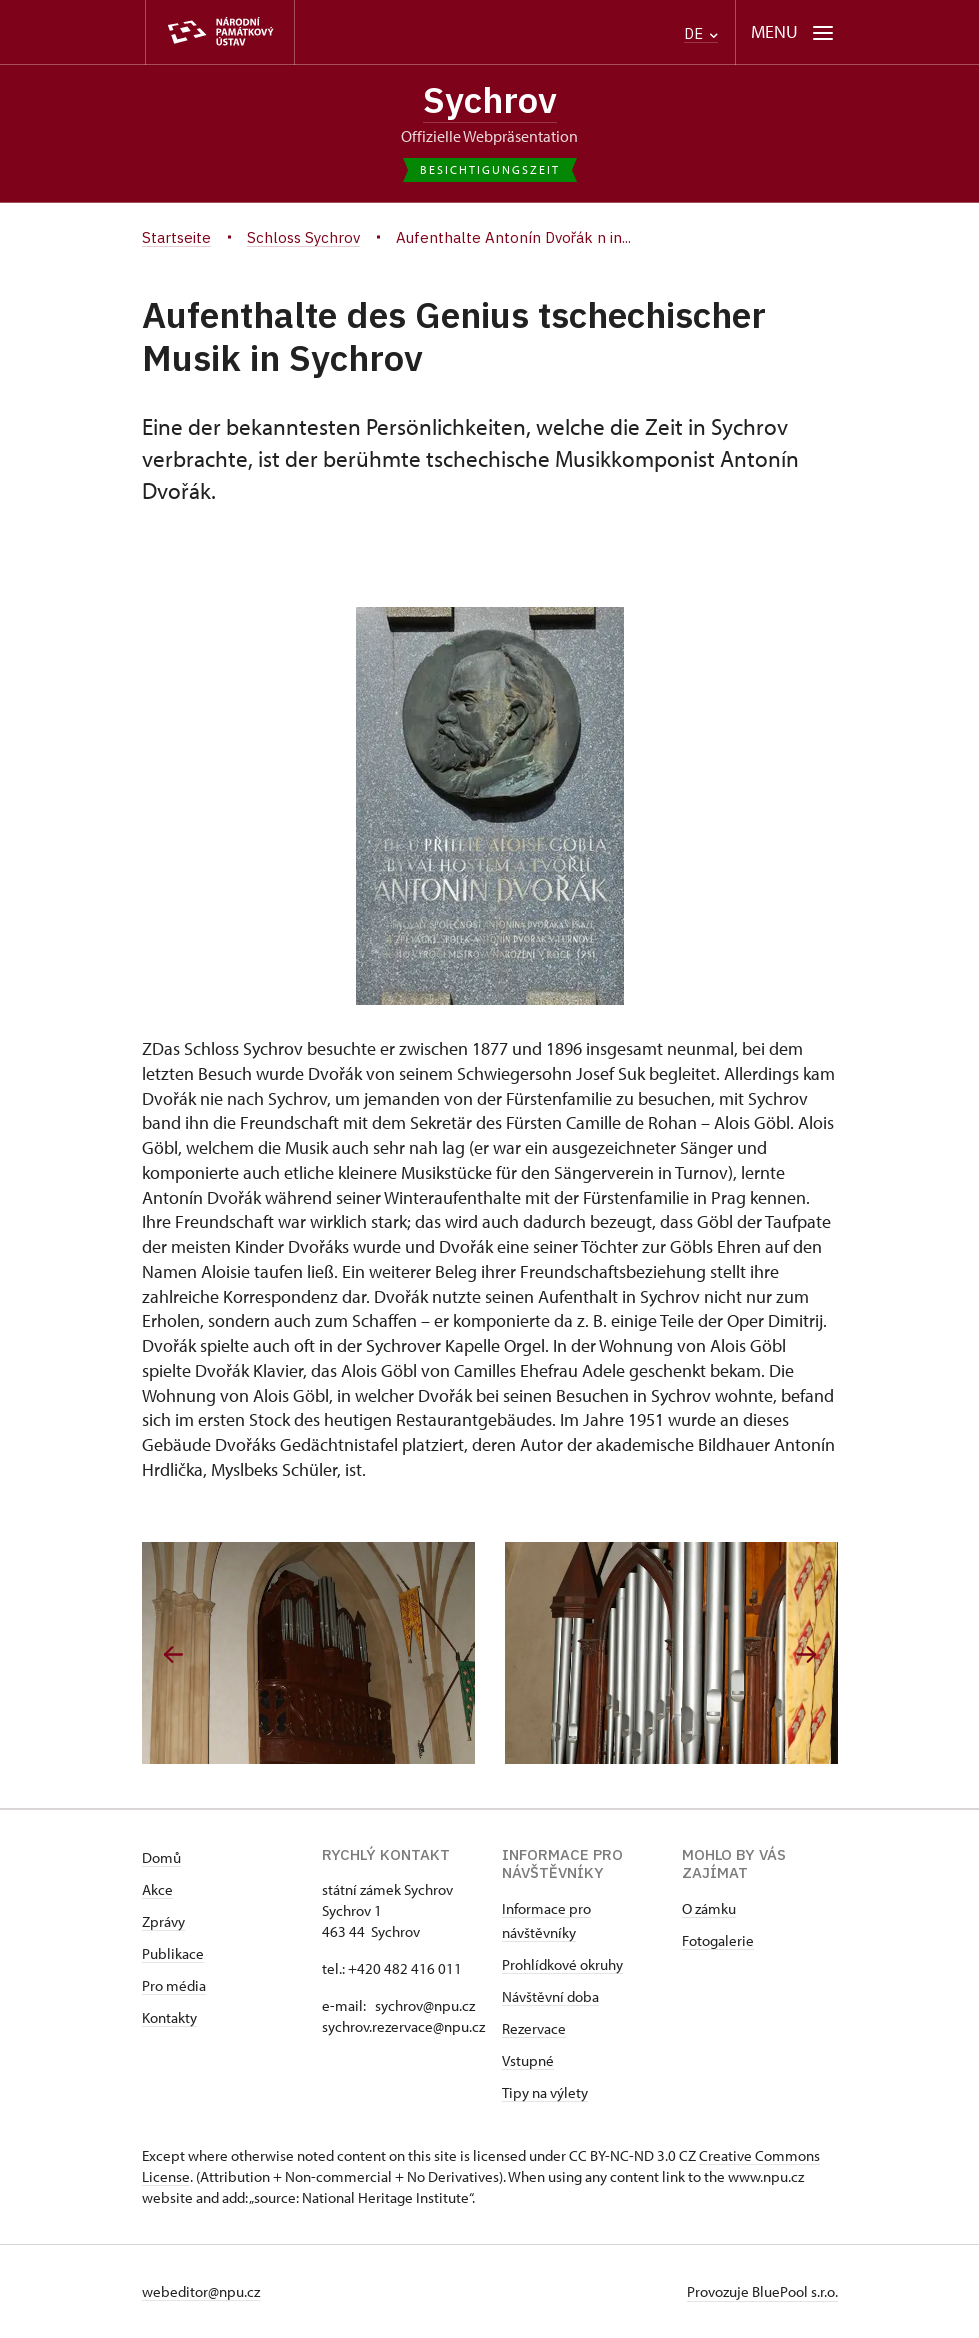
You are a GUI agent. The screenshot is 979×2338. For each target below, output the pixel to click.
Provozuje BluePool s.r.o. (762, 2291)
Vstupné (528, 2060)
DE (701, 33)
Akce (157, 1889)
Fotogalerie (718, 1940)
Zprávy (163, 1921)
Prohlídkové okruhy (562, 1964)
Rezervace (534, 2028)
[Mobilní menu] (792, 32)
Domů (161, 1857)
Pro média (174, 1985)
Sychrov (490, 99)
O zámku (709, 1908)
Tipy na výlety (545, 2092)
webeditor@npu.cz (201, 2291)
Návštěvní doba (550, 1996)
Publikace (173, 1953)
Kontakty (169, 2017)
